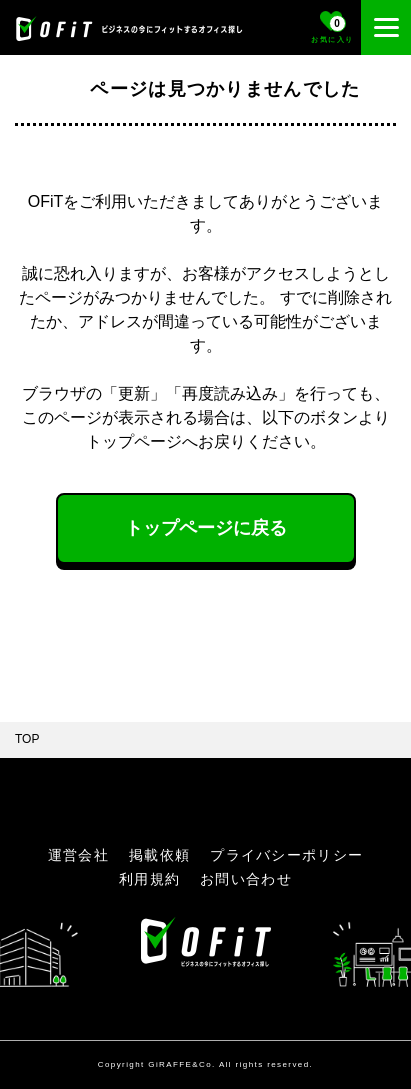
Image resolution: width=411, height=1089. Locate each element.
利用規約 (149, 879)
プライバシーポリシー (286, 855)
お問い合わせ (246, 879)
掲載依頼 (159, 855)
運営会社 (78, 855)
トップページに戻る (206, 528)
